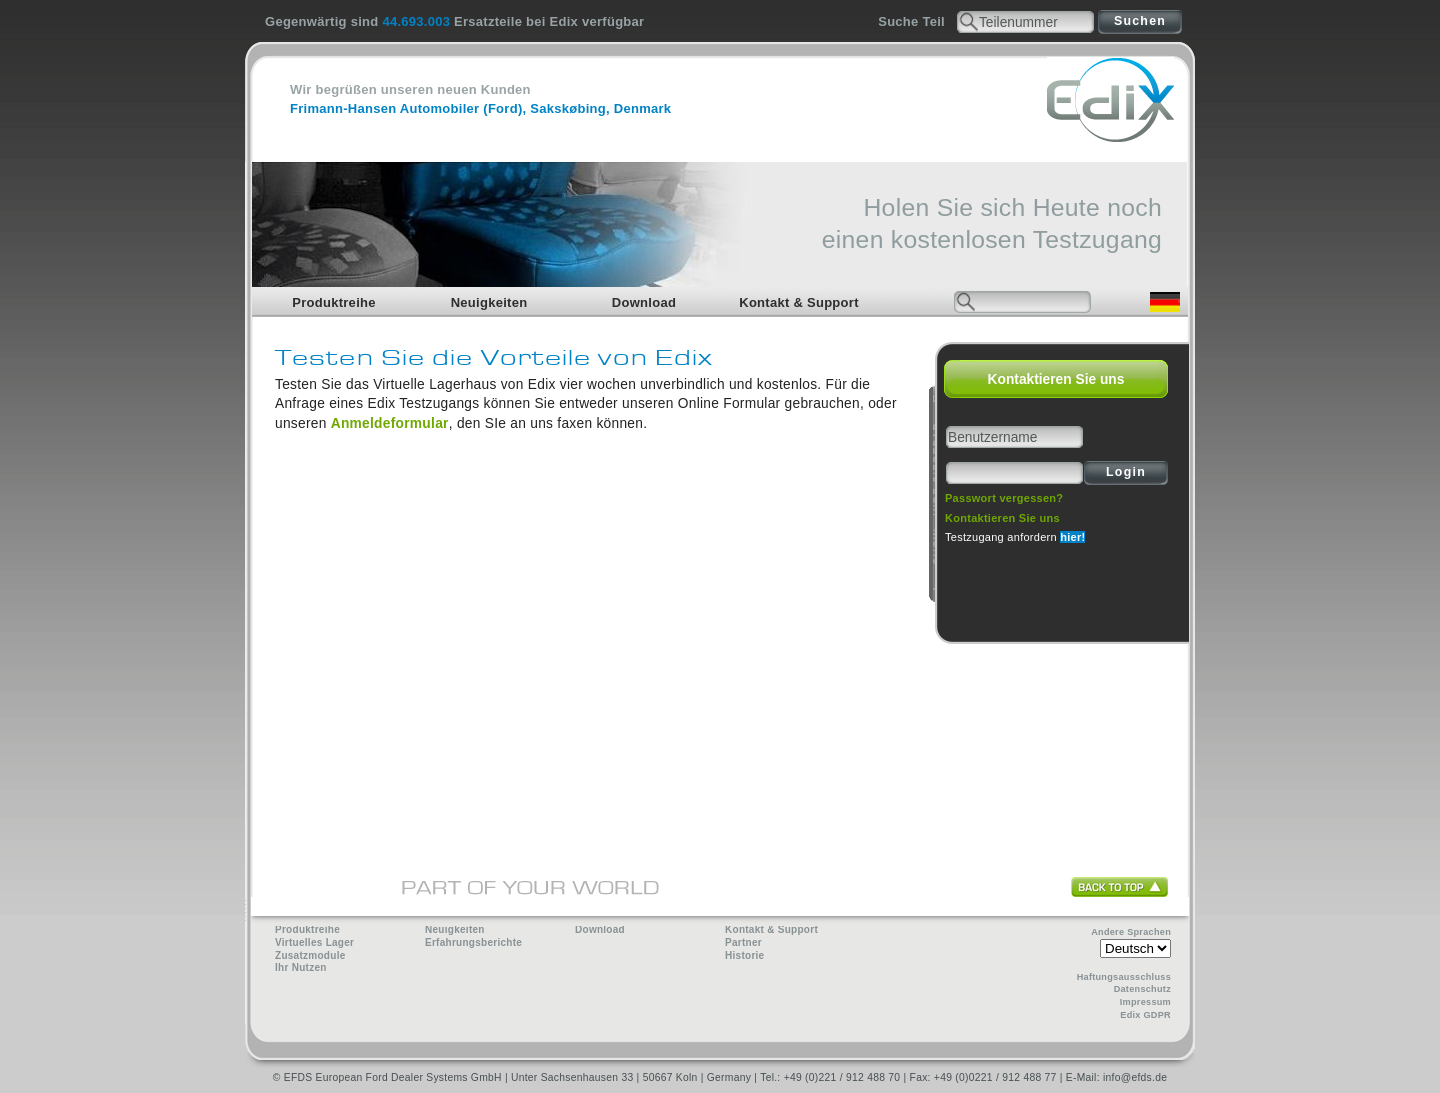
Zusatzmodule (310, 955)
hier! (1072, 537)
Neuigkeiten (489, 302)
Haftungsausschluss (1124, 977)
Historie (744, 955)
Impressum (1145, 1002)
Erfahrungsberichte (473, 942)
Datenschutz (1142, 989)
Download (644, 302)
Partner (743, 942)
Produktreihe (334, 302)
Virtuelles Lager (314, 942)
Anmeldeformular (390, 423)
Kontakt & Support (799, 302)
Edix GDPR (1145, 1015)
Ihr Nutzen (301, 967)
